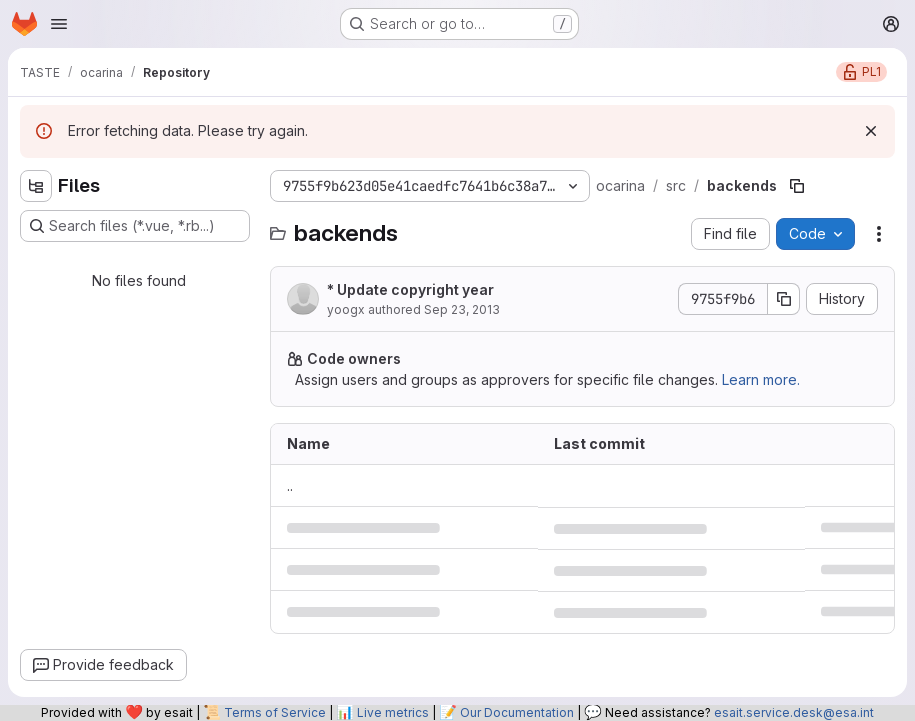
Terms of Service (275, 712)
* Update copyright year (410, 289)
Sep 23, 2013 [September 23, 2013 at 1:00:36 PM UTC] (462, 309)
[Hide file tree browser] (36, 186)
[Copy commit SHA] (784, 299)
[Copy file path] (797, 186)
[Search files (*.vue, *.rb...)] (135, 226)
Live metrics (393, 712)
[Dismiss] (871, 131)
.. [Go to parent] (290, 485)
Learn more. (761, 379)
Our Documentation (517, 712)
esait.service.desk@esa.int (794, 712)
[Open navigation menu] (59, 24)
